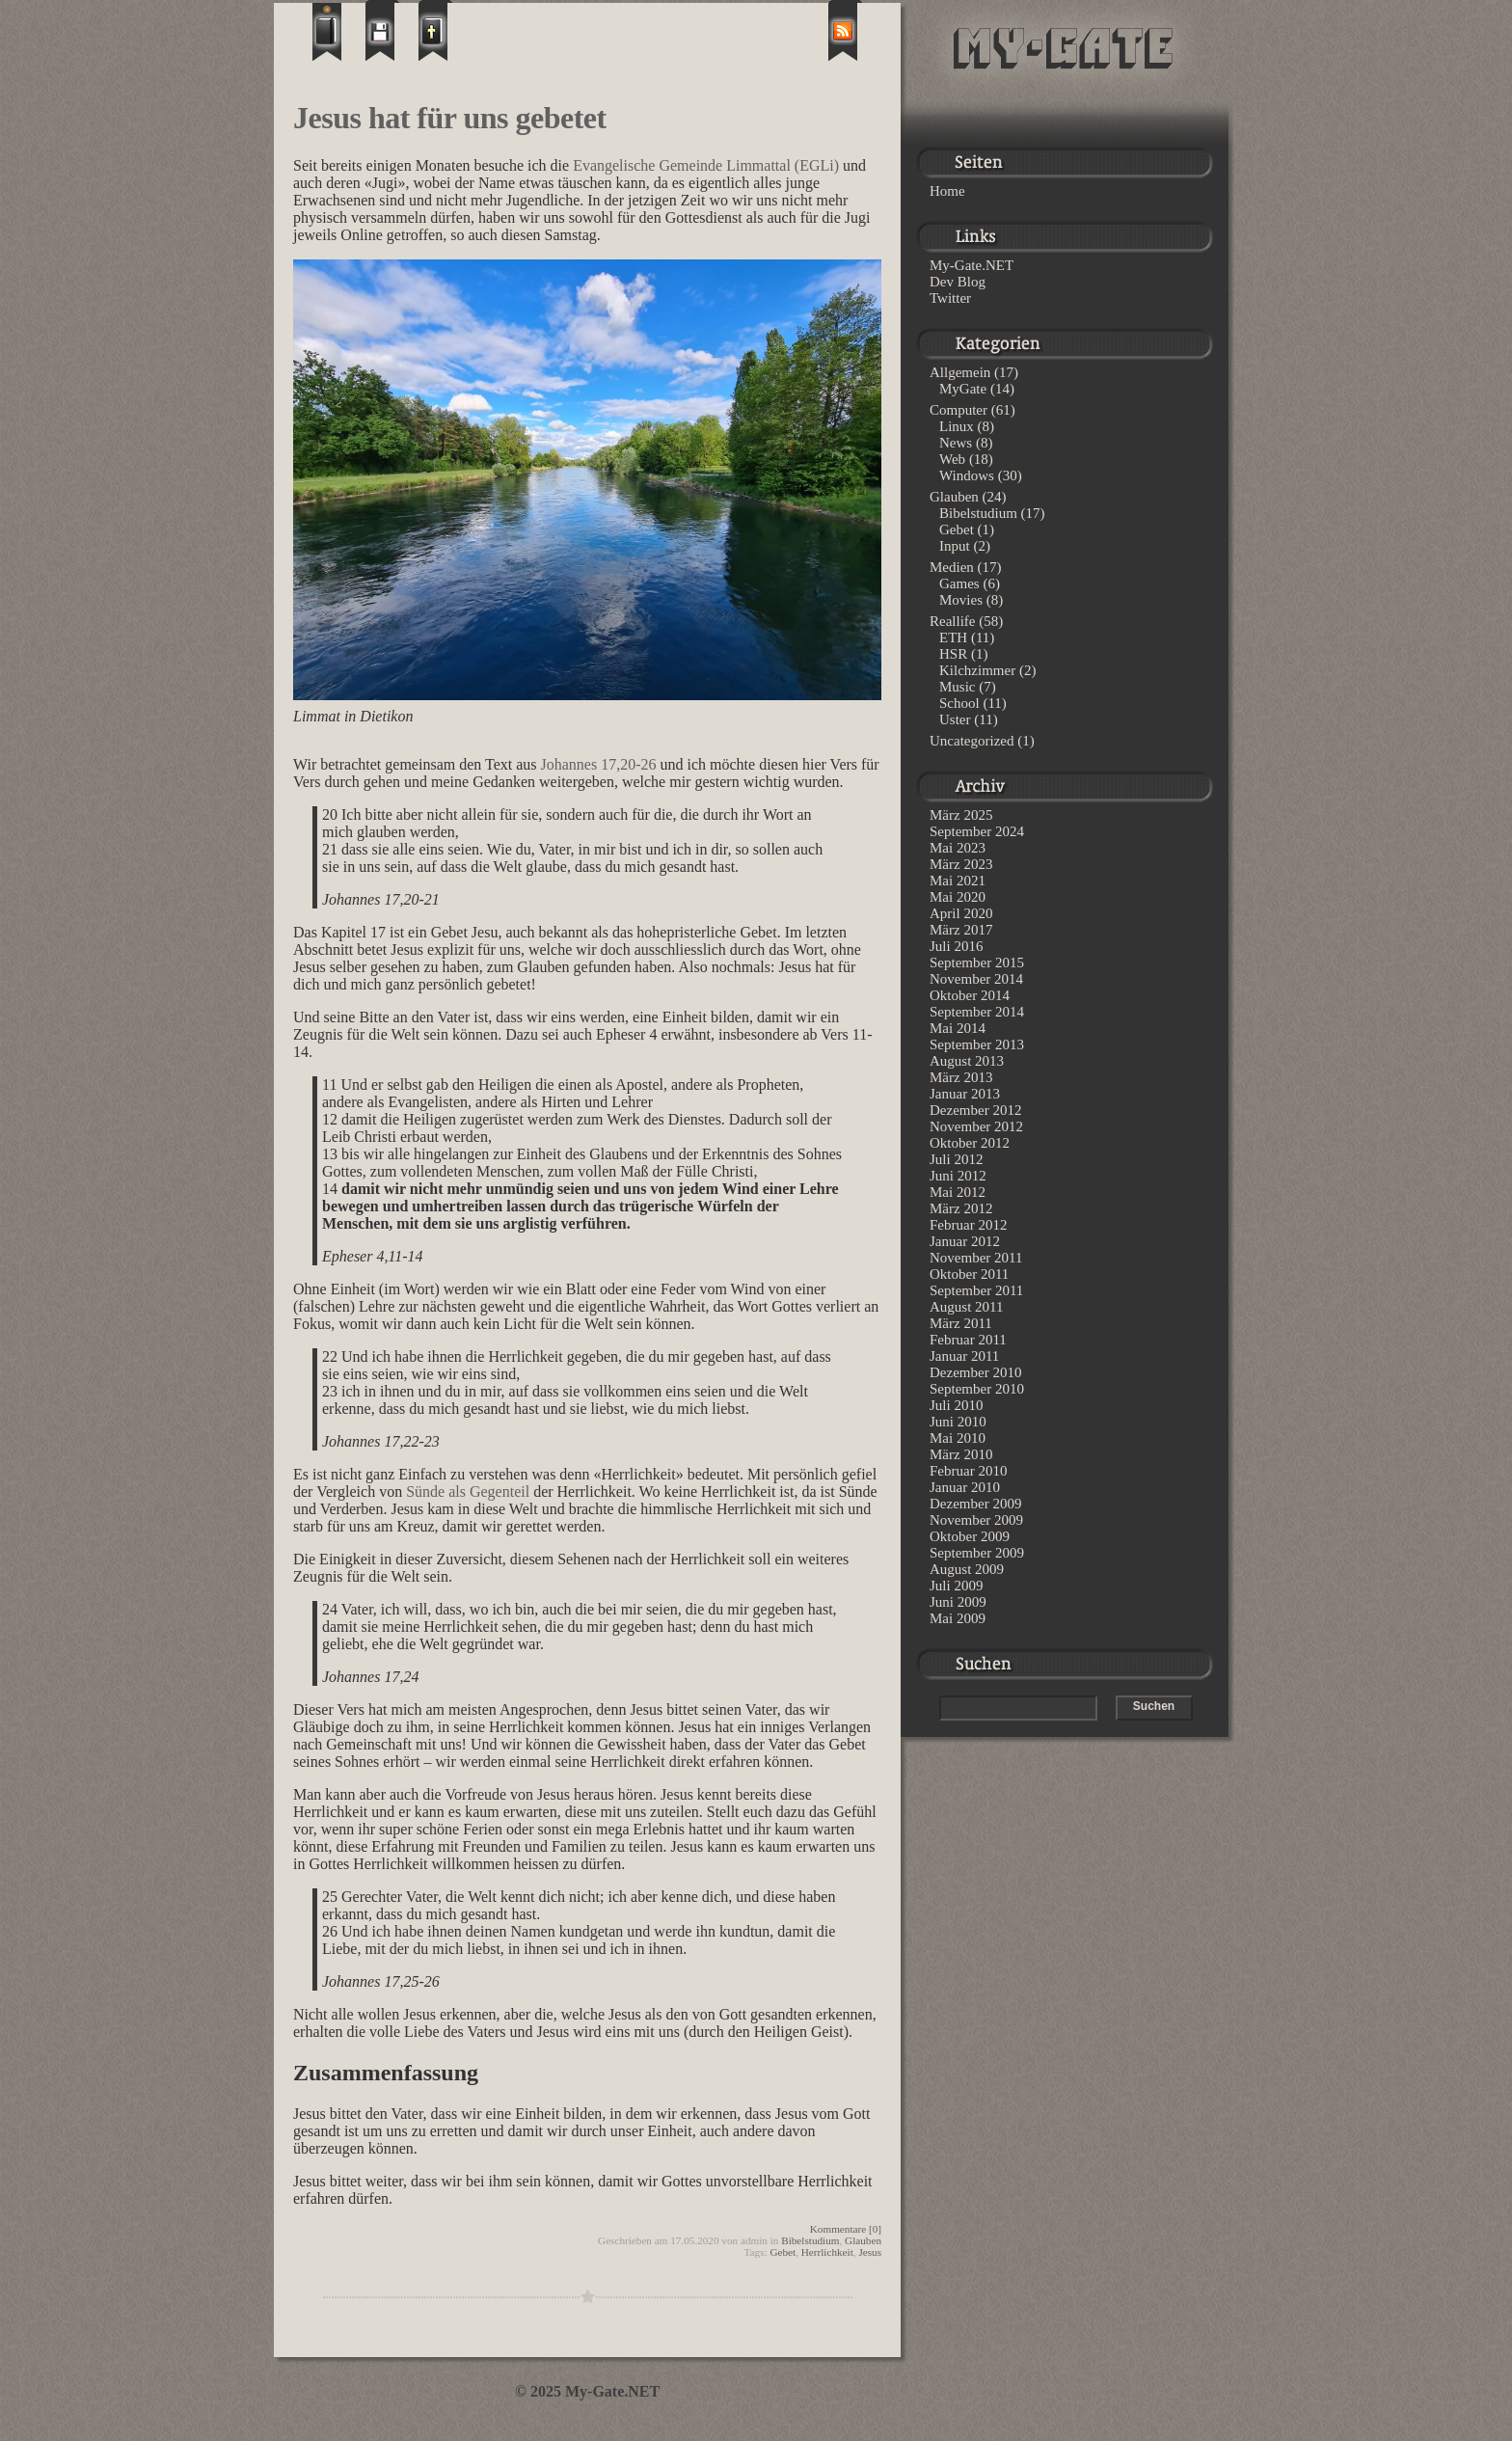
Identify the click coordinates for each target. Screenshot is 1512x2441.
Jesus (869, 2252)
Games (959, 583)
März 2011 (961, 1323)
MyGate (962, 388)
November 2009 (976, 1520)
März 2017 (961, 929)
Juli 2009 (956, 1585)
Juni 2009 (958, 1602)
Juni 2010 (958, 1421)
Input (954, 546)
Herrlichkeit (827, 2252)
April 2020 (961, 913)
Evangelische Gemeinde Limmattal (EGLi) (706, 165)
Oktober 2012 (970, 1143)
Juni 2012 (958, 1175)
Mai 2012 (958, 1192)
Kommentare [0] (845, 2229)
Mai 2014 (958, 1028)
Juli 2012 (956, 1159)
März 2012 (961, 1208)
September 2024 (977, 831)
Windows (966, 475)
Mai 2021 (958, 880)
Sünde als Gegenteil (467, 1491)
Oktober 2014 (970, 995)
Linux (956, 426)
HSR (953, 654)
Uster (955, 719)
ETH (953, 637)
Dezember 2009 (975, 1503)
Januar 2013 (965, 1093)
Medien (952, 567)
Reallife (952, 621)
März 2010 (961, 1454)
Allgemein (960, 372)
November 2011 (976, 1257)
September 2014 (977, 1011)
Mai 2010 (958, 1438)
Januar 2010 (965, 1487)
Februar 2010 (968, 1470)
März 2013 (961, 1077)
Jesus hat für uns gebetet (450, 117)
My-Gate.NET (971, 265)
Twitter (950, 298)
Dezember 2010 (975, 1372)
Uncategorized (971, 740)
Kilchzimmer (977, 670)
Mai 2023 (958, 847)
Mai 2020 (958, 897)
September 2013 (977, 1044)
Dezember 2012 (975, 1110)
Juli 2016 (956, 946)
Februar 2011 (968, 1339)
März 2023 (961, 864)
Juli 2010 (956, 1405)
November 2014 (976, 979)
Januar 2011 (964, 1356)
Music (957, 686)
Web (952, 459)
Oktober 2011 (969, 1274)
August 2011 (967, 1307)
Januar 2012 (965, 1241)
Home (947, 191)
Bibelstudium (810, 2240)
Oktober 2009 (970, 1536)
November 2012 (976, 1126)
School (959, 703)
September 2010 (977, 1389)
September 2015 (977, 962)
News (955, 442)
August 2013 (967, 1061)
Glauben (863, 2240)
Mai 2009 (958, 1618)
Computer (958, 410)
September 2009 (977, 1552)
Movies (961, 600)
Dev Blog (958, 281)
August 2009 (967, 1569)
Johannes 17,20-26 (599, 764)
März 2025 (961, 815)
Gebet (783, 2252)
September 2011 (976, 1290)
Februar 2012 (968, 1225)
